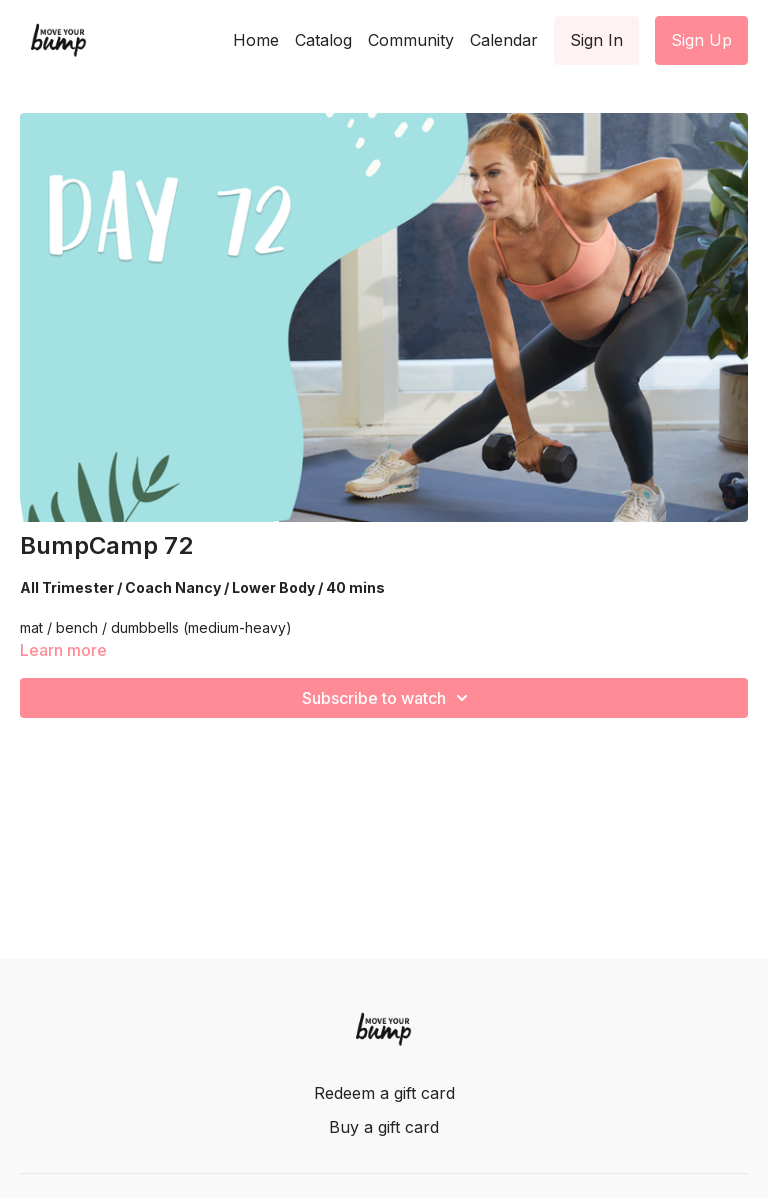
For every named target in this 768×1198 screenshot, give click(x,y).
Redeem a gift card (384, 1093)
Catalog (323, 40)
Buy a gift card (384, 1127)
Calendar (504, 40)
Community (411, 40)
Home (256, 40)
